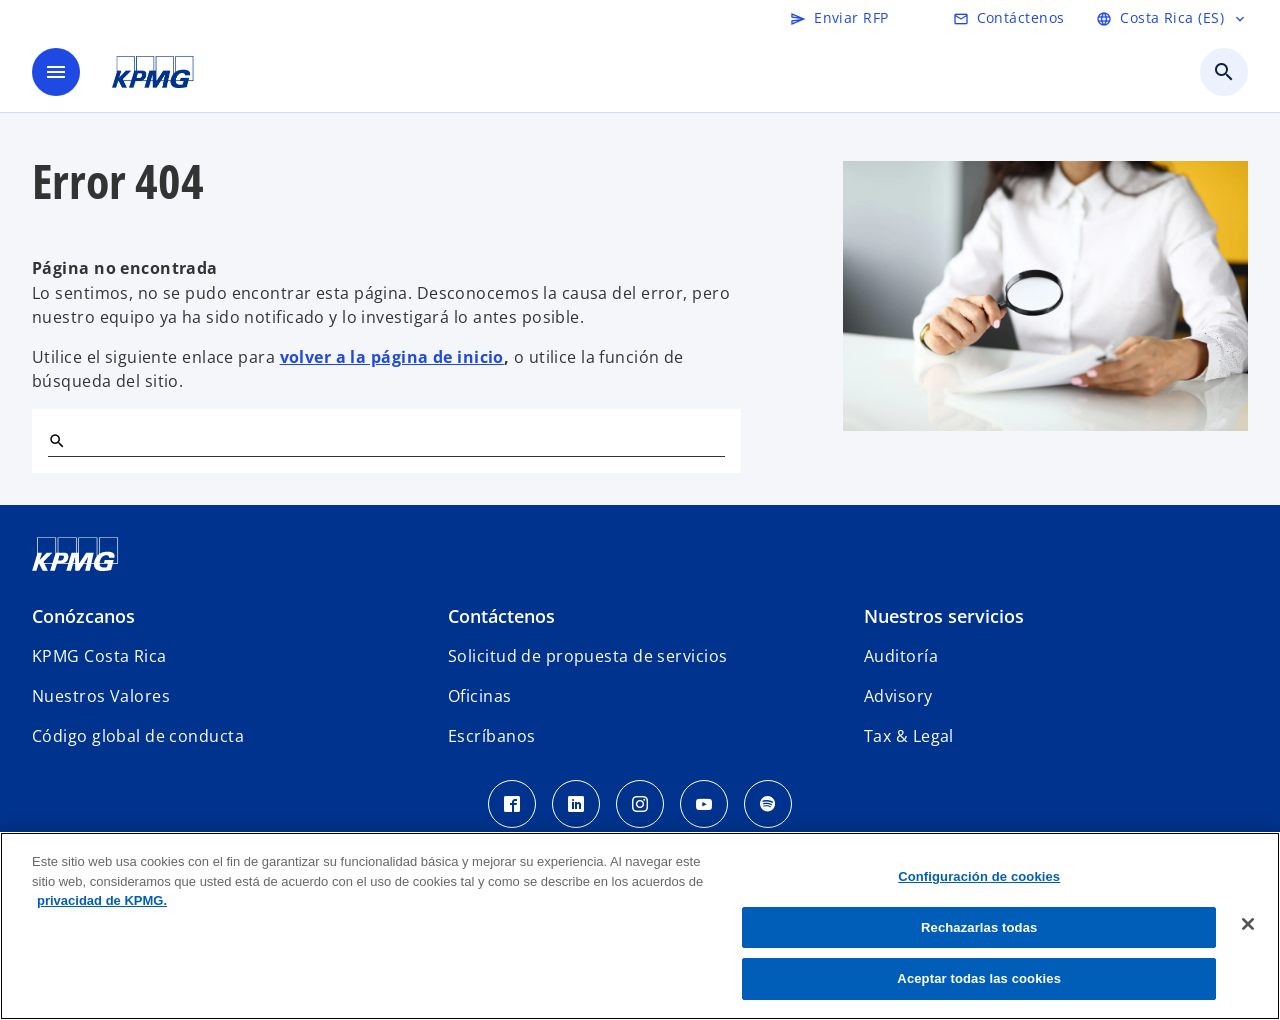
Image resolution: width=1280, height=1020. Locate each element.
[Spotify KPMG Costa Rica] (768, 804)
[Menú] (56, 72)
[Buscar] (56, 440)
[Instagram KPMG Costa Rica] (640, 804)
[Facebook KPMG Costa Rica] (512, 804)
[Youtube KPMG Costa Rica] (704, 804)
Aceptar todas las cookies (979, 978)
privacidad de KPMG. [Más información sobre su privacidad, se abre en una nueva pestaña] (102, 900)
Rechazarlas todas (979, 927)
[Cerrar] (1248, 924)
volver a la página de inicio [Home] (392, 357)
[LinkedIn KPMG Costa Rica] (576, 804)
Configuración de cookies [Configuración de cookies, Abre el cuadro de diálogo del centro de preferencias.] (979, 876)
